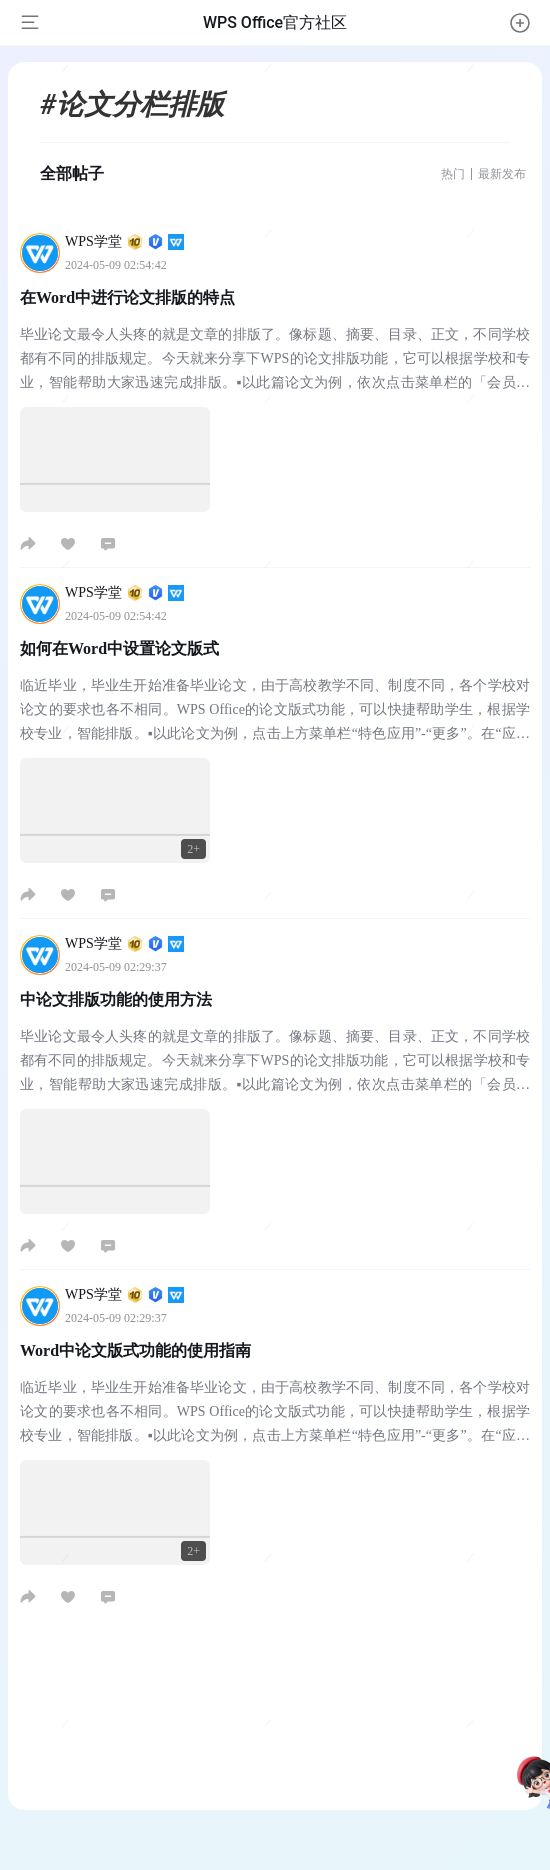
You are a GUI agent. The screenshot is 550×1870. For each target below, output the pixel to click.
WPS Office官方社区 (275, 22)
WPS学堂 (124, 241)
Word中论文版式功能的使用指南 (135, 1350)
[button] (520, 23)
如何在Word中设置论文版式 (119, 648)
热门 (453, 174)
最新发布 (502, 174)
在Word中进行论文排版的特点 (127, 297)
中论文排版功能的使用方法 (116, 999)
